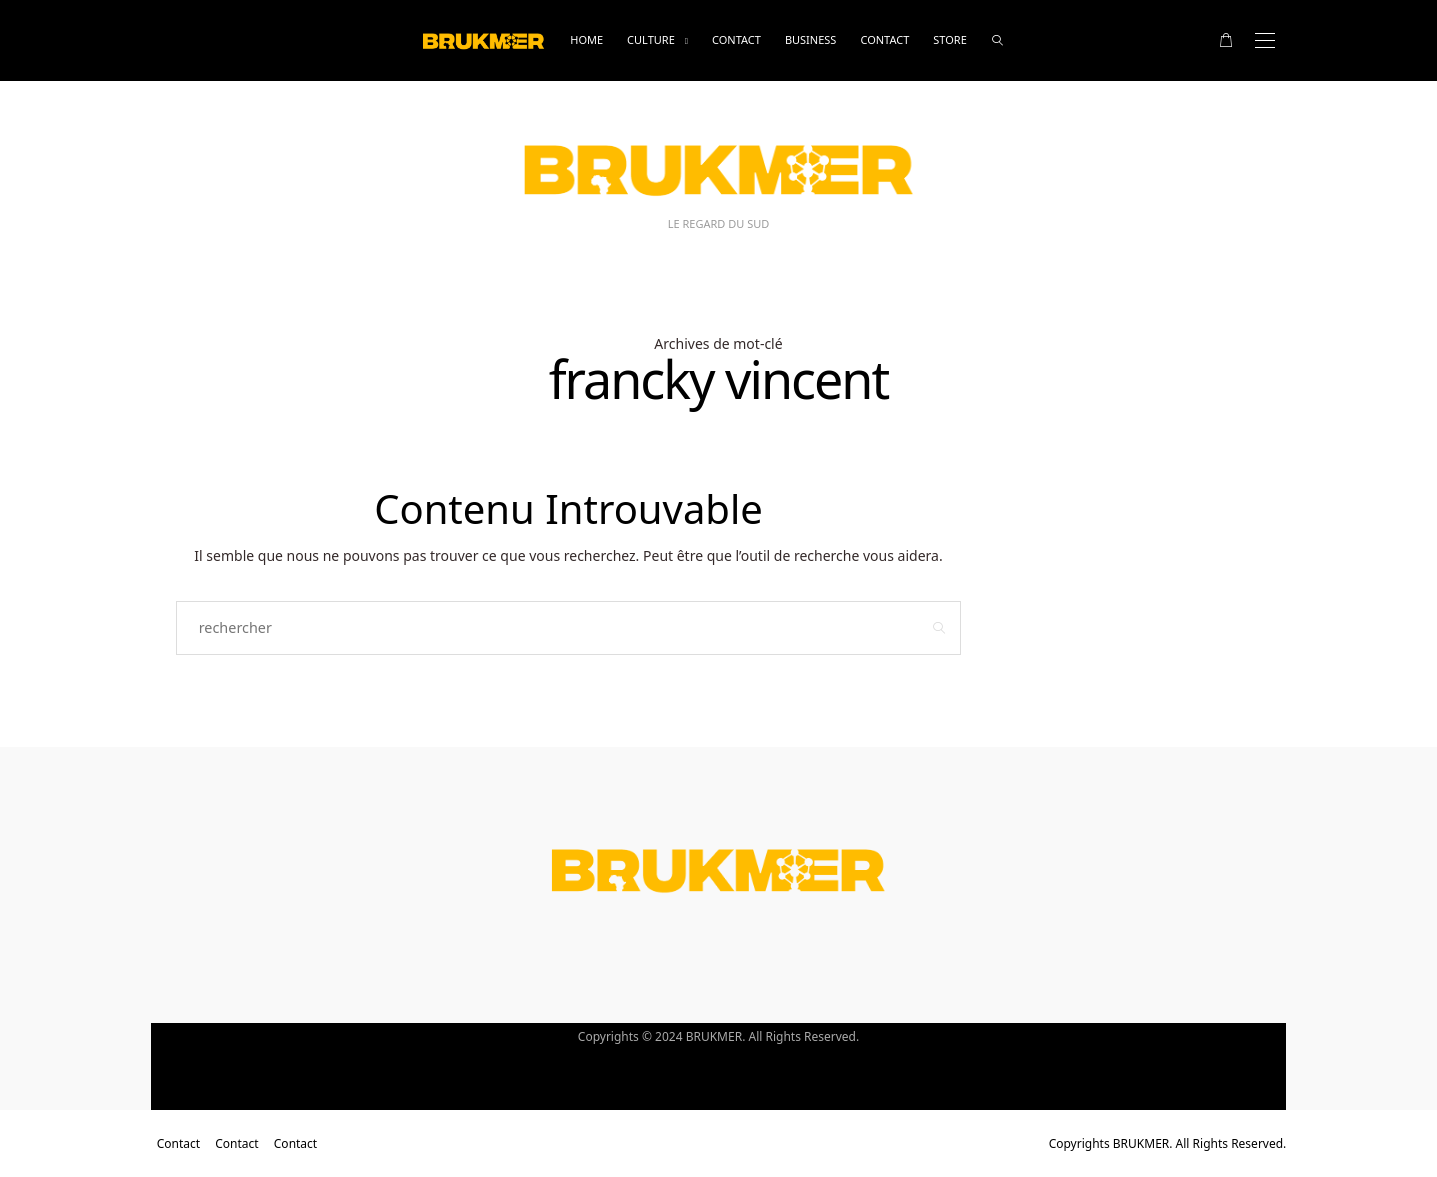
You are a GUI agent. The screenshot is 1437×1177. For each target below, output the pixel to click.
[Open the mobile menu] (1265, 40)
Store (949, 39)
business (811, 39)
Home (586, 39)
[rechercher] (997, 40)
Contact (736, 39)
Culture (651, 39)
